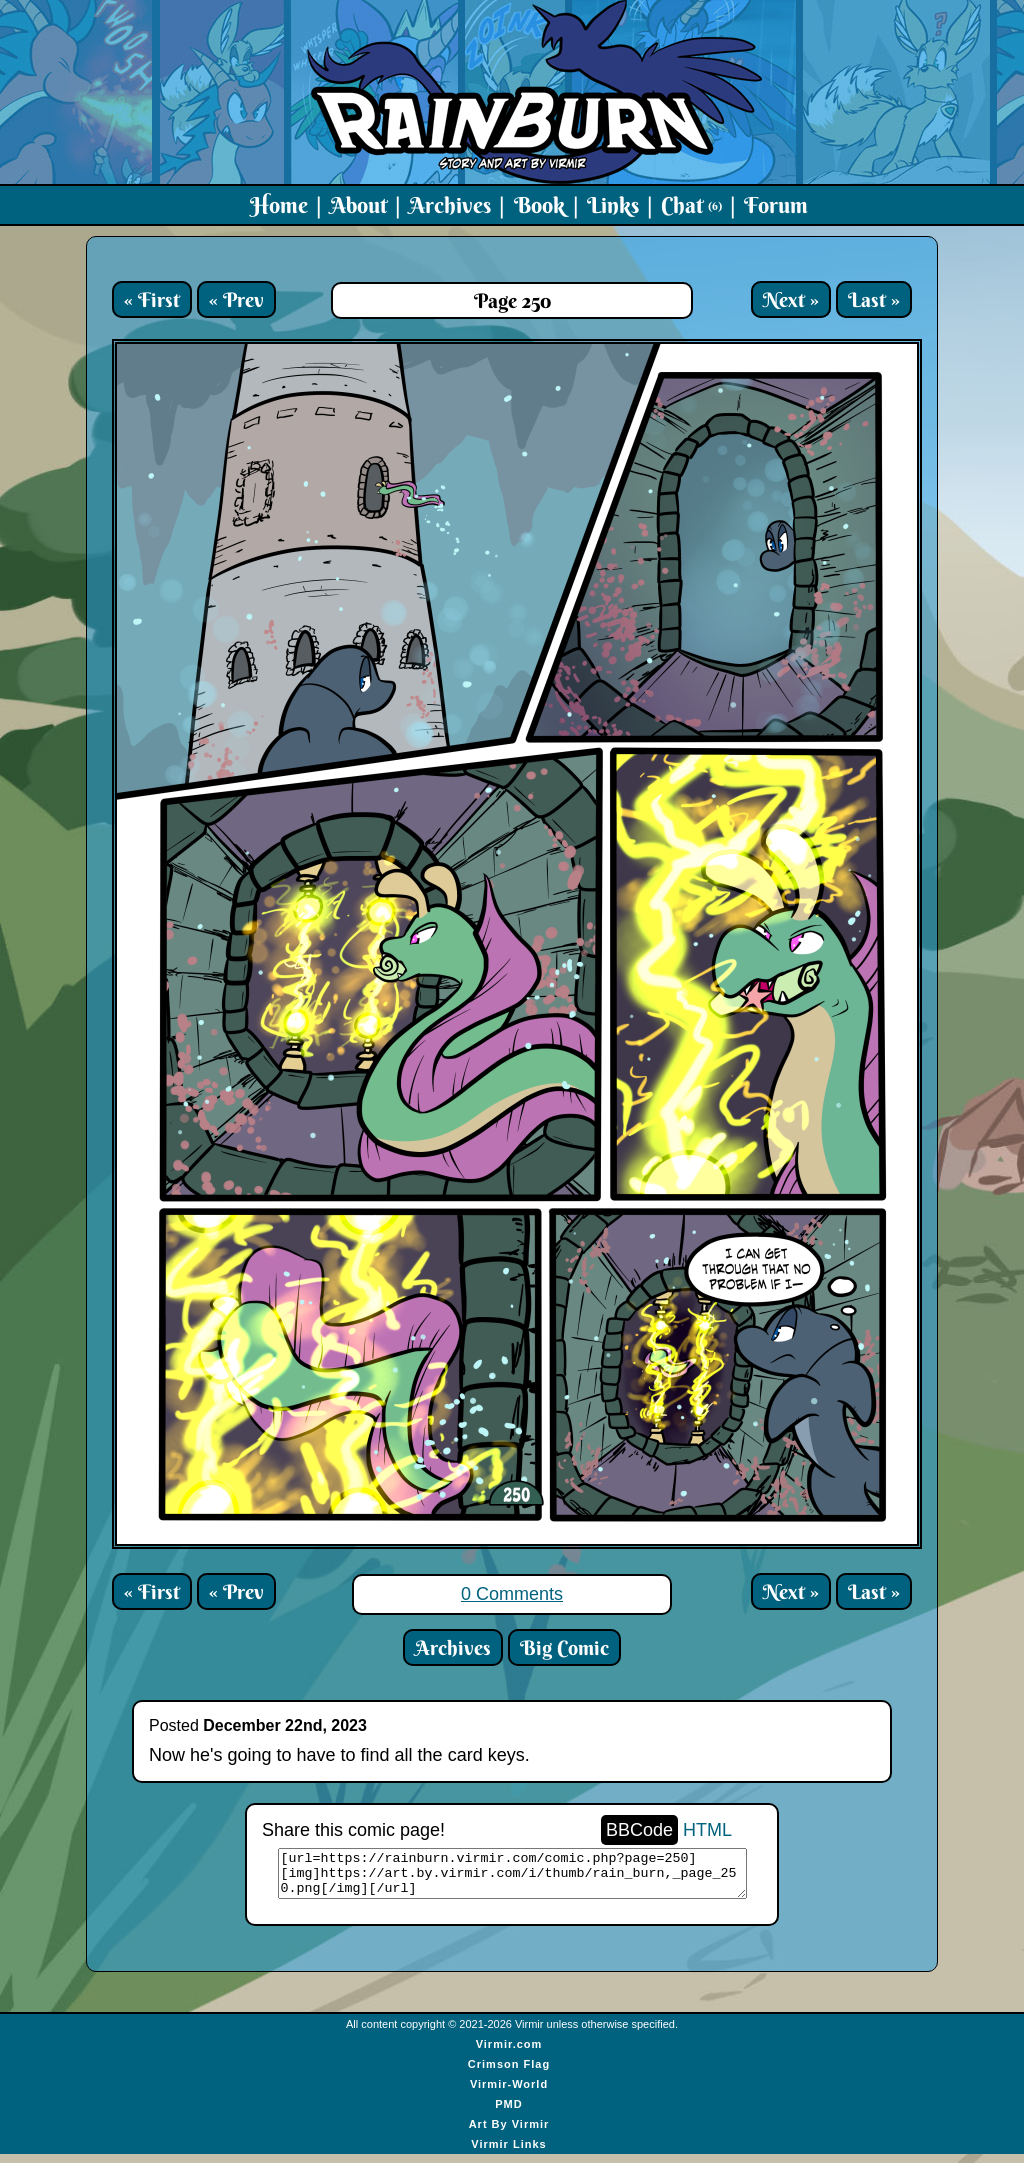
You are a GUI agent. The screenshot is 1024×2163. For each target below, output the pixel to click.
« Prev (236, 299)
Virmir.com (509, 2053)
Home (279, 205)
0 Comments (512, 1594)
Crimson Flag (509, 2073)
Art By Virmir (509, 2133)
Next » (791, 299)
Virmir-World (509, 2093)
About (358, 205)
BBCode (639, 1830)
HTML (707, 1830)
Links (613, 205)
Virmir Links (508, 2153)
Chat (691, 205)
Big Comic (564, 1647)
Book (539, 205)
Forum (776, 205)
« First (152, 299)
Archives (450, 205)
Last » (874, 299)
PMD (508, 2113)
